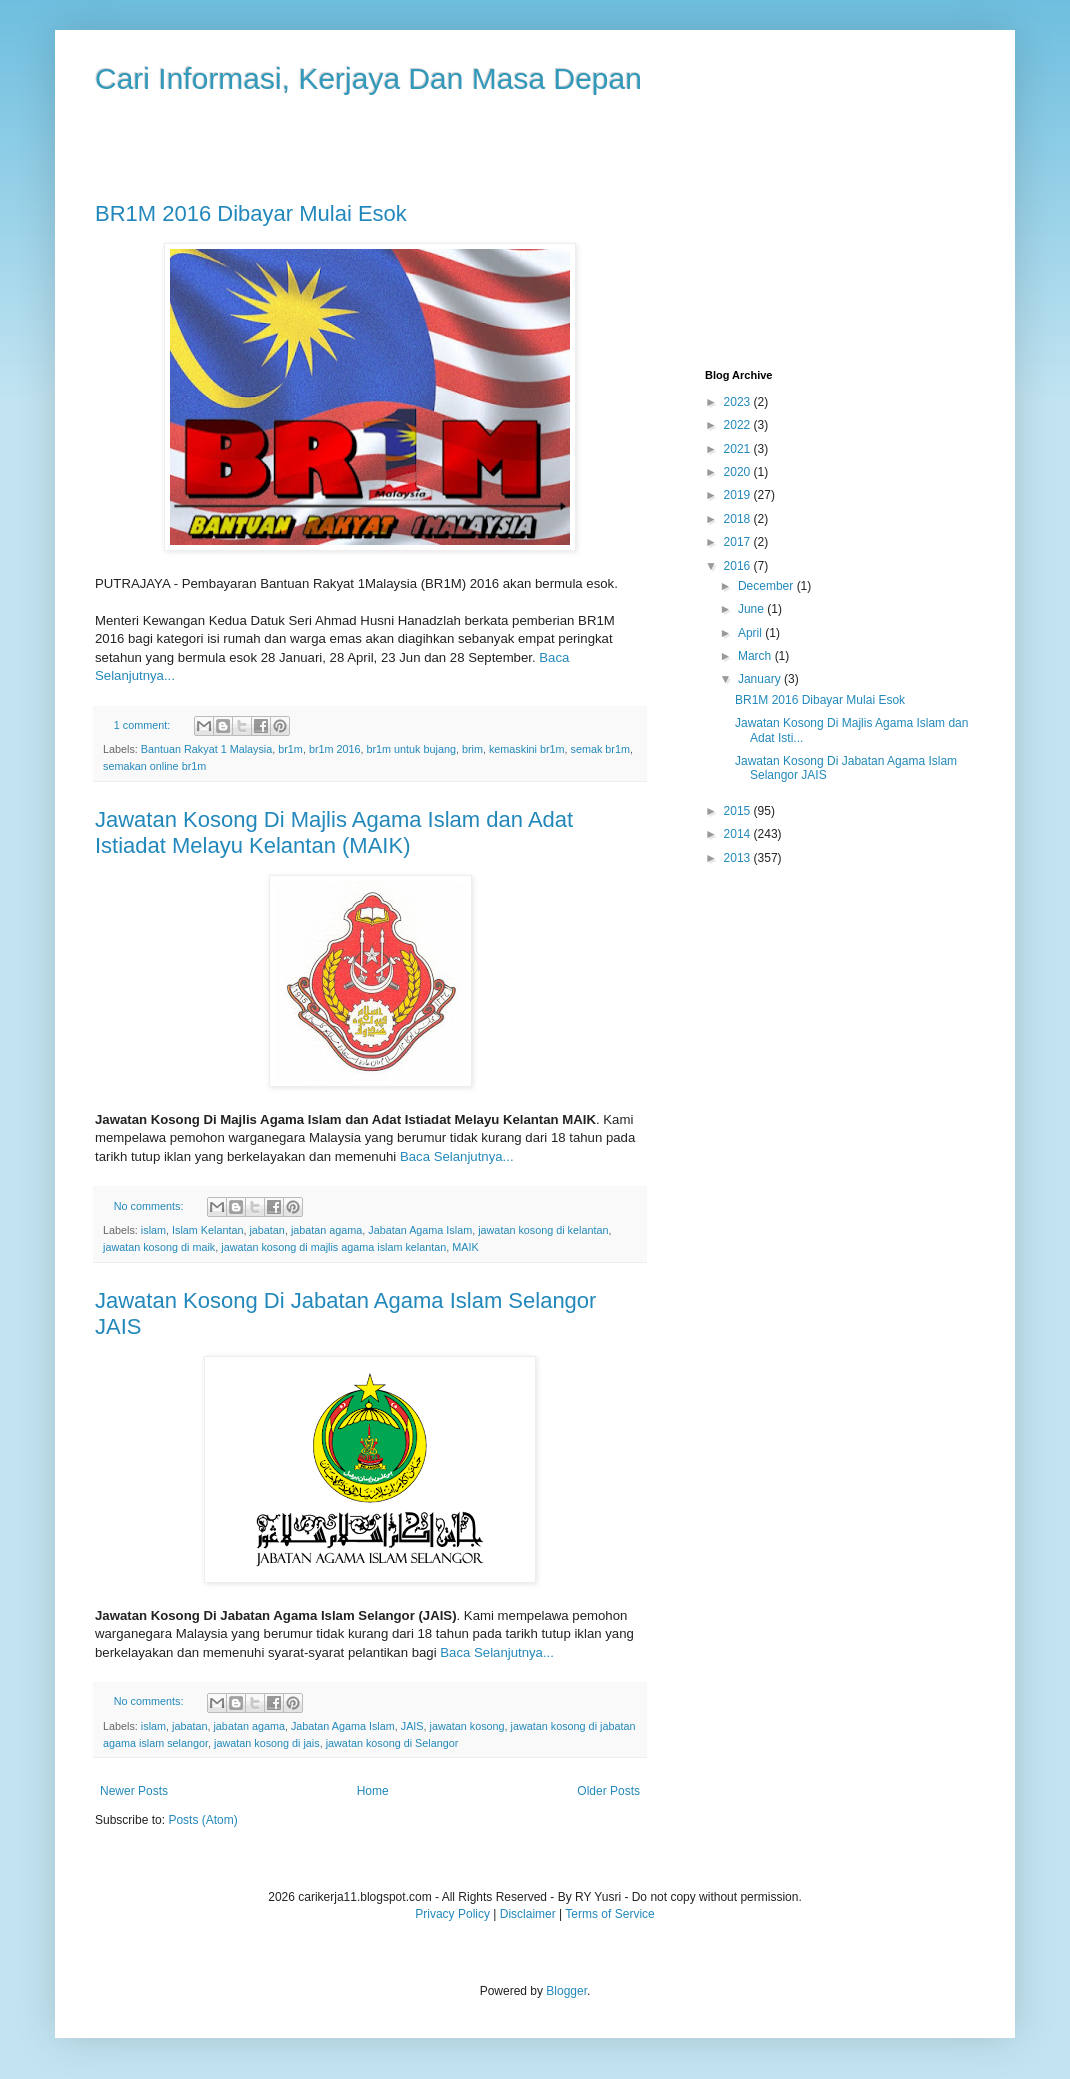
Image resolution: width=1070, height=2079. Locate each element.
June (752, 609)
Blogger (566, 1991)
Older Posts (608, 1791)
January (761, 679)
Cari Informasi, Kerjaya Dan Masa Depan (368, 78)
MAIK (465, 1247)
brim (472, 749)
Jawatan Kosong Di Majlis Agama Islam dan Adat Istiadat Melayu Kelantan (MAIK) (334, 832)
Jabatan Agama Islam (420, 1230)
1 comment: (143, 725)
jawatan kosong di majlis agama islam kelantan (333, 1247)
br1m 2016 (335, 749)
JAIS (412, 1726)
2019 (739, 495)
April (751, 633)
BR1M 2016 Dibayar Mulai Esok (251, 213)
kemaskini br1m (527, 749)
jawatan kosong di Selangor (392, 1743)
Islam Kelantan (207, 1230)
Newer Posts (134, 1791)
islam (153, 1230)
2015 (739, 811)
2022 (739, 425)
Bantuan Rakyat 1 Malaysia (206, 749)
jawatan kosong (467, 1726)
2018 (739, 519)
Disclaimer (528, 1914)
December (767, 586)
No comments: (150, 1206)
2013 (739, 858)
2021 (739, 449)
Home (373, 1791)
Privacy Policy (452, 1914)
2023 (739, 402)
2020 (739, 472)
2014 (739, 834)
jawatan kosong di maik (159, 1247)
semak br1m (600, 749)
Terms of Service (609, 1914)
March (756, 656)
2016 (739, 566)
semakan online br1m (154, 766)
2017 (739, 542)
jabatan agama (326, 1230)
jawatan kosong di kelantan (543, 1230)
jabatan (266, 1230)
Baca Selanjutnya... (457, 1156)
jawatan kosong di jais (267, 1743)
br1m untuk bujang (411, 749)
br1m (290, 749)
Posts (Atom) (202, 1820)
